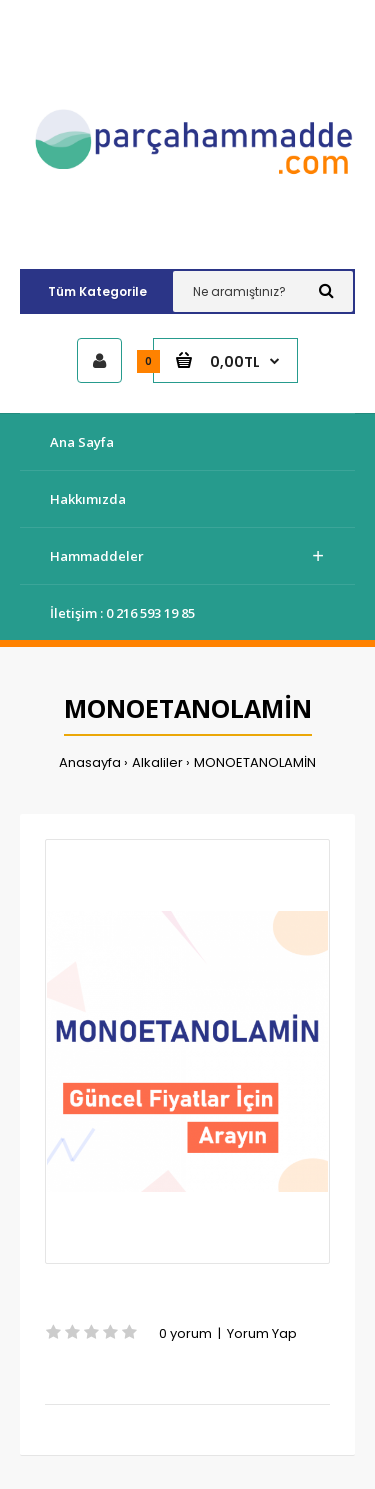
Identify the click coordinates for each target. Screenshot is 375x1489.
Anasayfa (90, 762)
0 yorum (185, 1333)
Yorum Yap (262, 1333)
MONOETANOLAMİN (255, 762)
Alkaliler (157, 762)
